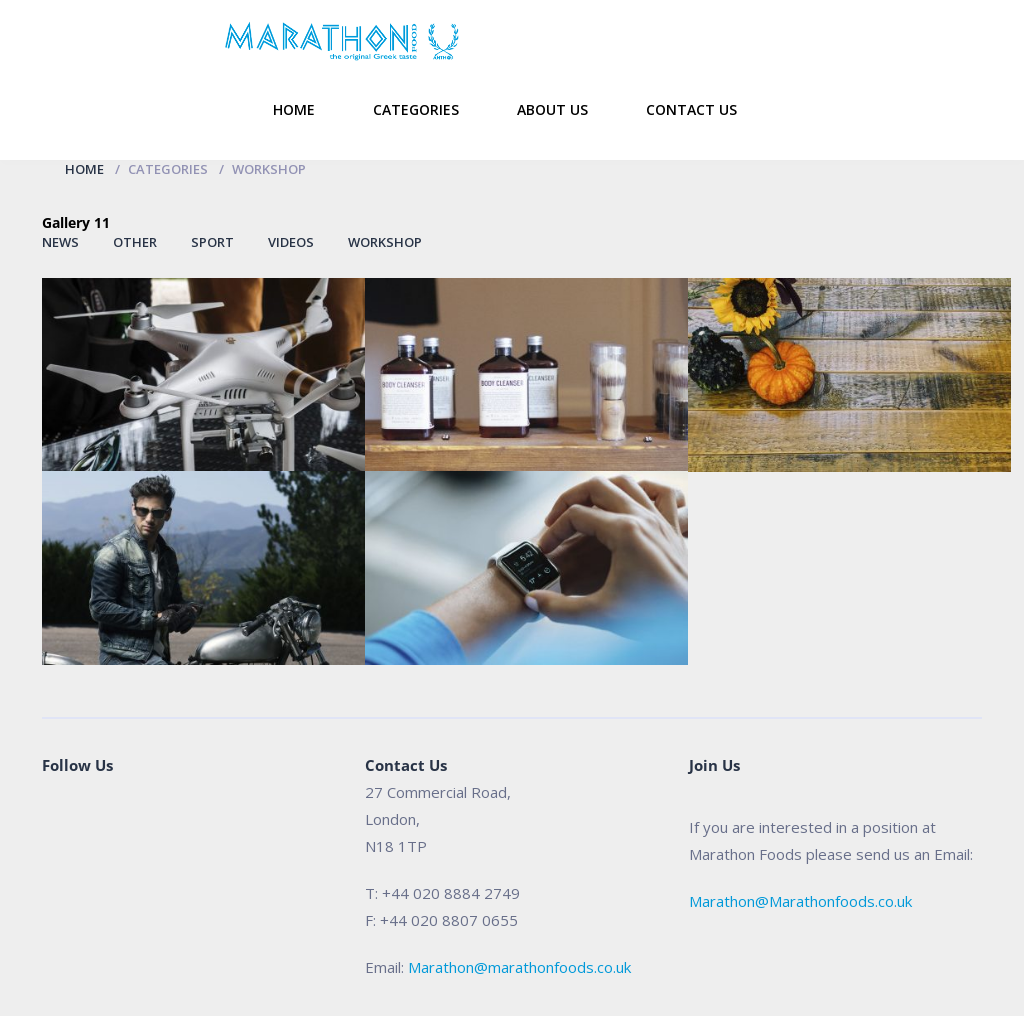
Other (135, 242)
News (60, 242)
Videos (291, 242)
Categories (416, 109)
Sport (212, 242)
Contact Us (691, 109)
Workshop (385, 242)
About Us (552, 109)
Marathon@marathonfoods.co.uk (519, 967)
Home (294, 109)
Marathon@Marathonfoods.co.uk (800, 901)
